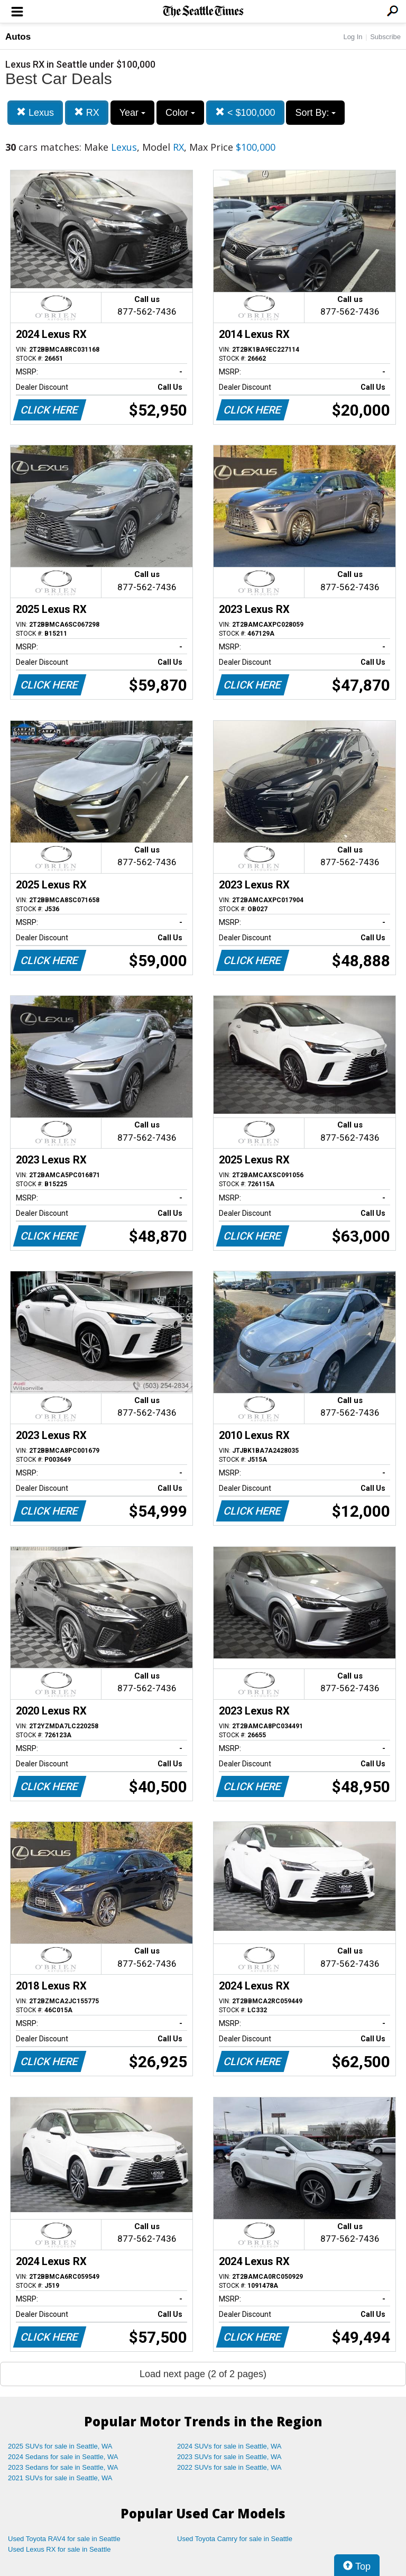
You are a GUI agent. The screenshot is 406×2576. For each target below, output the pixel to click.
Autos (18, 37)
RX (86, 112)
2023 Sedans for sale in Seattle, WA (63, 2467)
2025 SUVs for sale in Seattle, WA (60, 2446)
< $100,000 (245, 112)
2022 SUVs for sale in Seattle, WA (229, 2467)
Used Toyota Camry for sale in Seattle (234, 2539)
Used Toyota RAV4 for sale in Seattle (64, 2539)
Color (180, 112)
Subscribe (385, 37)
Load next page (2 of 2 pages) (203, 2374)
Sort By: (315, 112)
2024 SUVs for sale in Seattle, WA (229, 2446)
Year (132, 112)
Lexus (35, 112)
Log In (352, 37)
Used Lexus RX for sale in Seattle (59, 2549)
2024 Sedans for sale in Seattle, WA (63, 2457)
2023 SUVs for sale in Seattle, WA (229, 2457)
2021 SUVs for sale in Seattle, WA (60, 2478)
